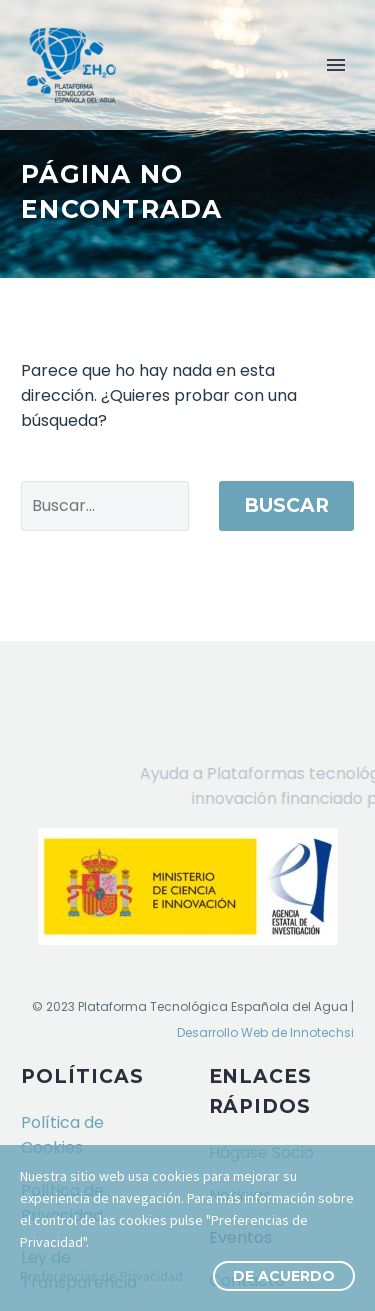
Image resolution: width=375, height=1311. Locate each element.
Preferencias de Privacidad (101, 1276)
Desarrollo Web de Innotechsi (265, 1032)
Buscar (286, 505)
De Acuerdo (284, 1276)
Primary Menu (336, 65)
